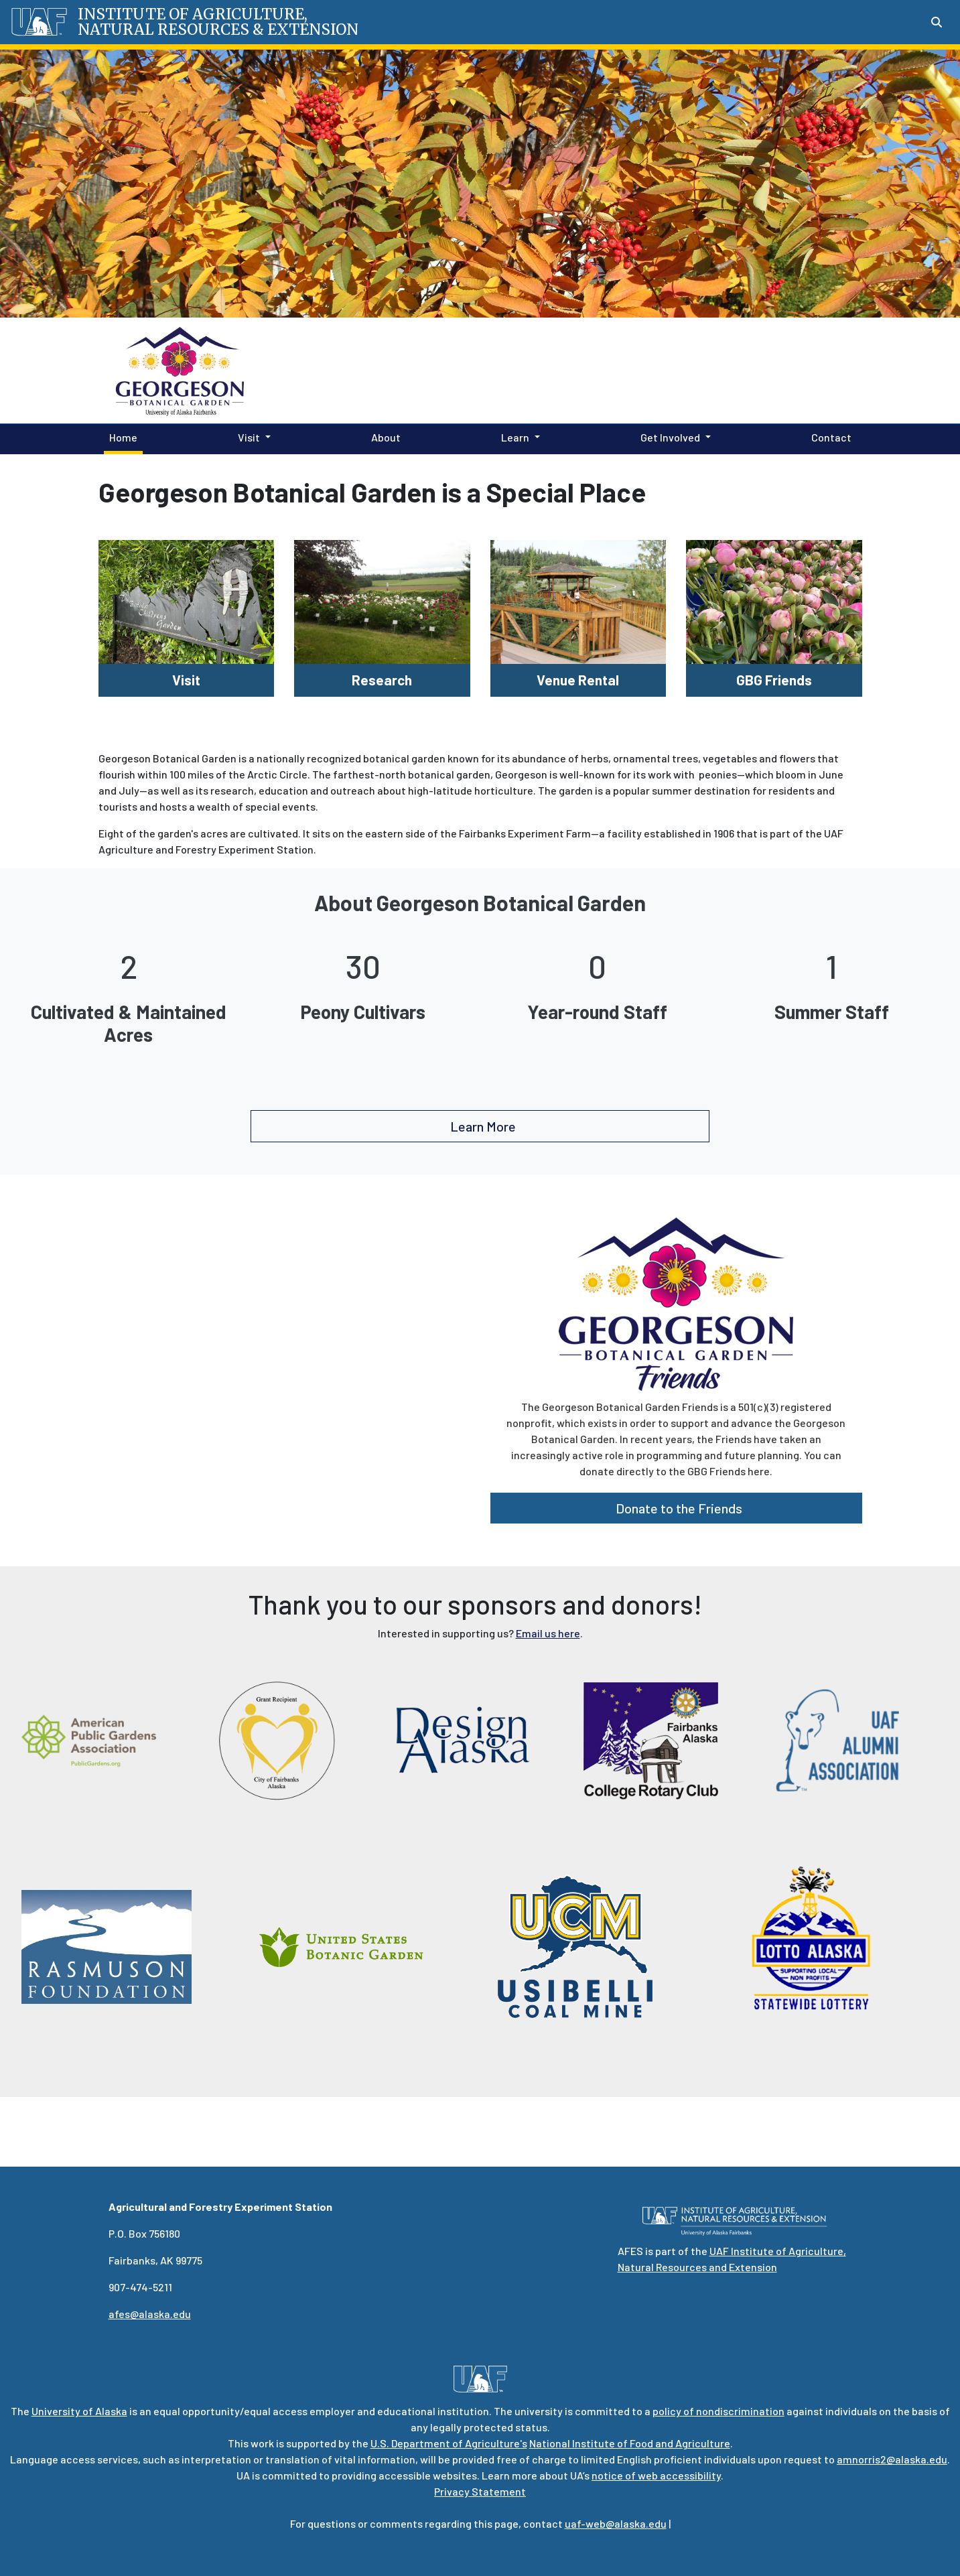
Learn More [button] (480, 1126)
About (383, 436)
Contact (828, 436)
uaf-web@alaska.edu (616, 2523)
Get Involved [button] (670, 437)
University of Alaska (79, 2410)
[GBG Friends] (774, 600)
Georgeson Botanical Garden (502, 370)
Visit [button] (249, 437)
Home (120, 436)
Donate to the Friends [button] (676, 1508)
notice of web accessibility (656, 2475)
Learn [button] (515, 437)
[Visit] (186, 600)
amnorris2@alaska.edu (892, 2459)
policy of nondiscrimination (718, 2410)
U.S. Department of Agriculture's (448, 2443)
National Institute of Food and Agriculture (629, 2443)
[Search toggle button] (936, 22)
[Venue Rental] (578, 600)
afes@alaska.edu (150, 2313)
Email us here (548, 1633)
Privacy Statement (480, 2491)
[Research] (382, 600)
